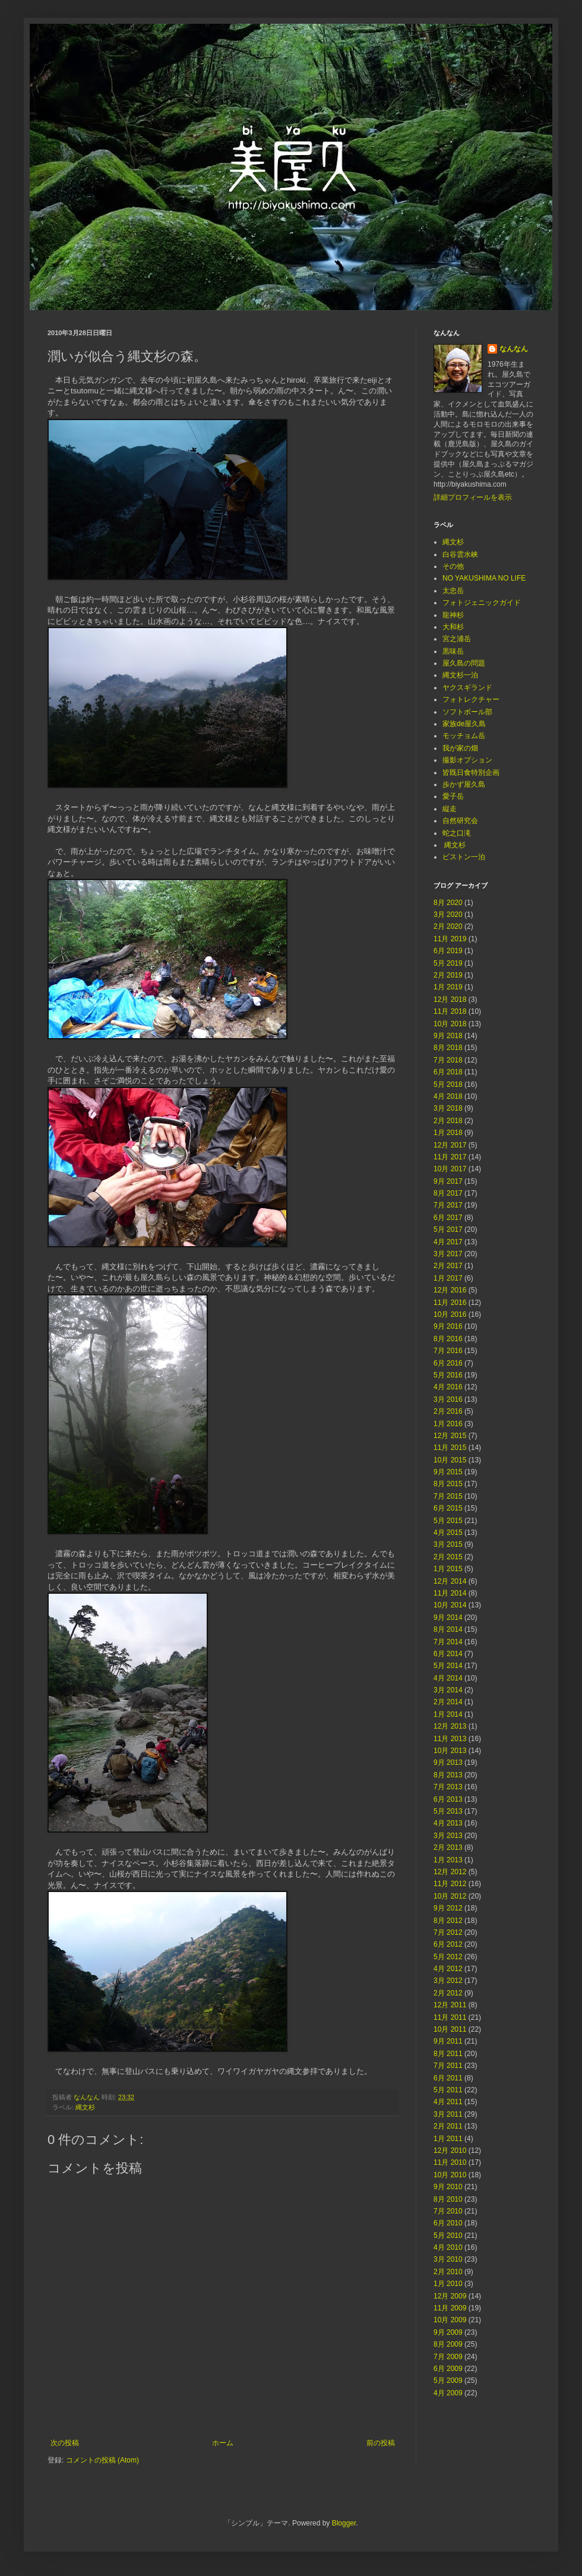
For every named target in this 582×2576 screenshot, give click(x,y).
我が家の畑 (460, 748)
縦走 (449, 809)
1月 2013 (448, 1860)
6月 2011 (448, 2078)
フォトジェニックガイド (481, 602)
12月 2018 (450, 999)
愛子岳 (453, 796)
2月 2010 (448, 2272)
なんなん (513, 349)
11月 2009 (450, 2308)
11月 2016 (450, 1302)
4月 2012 (448, 1969)
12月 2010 (450, 2150)
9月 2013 (448, 1762)
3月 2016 (448, 1399)
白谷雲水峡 (460, 554)
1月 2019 (448, 987)
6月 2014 (448, 1654)
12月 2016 (450, 1290)
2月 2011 (448, 2126)
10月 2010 (450, 2175)
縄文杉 (85, 2107)
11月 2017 (450, 1157)
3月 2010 (448, 2259)
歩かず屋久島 (463, 784)
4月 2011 (448, 2102)
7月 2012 (448, 1932)
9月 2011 (448, 2041)
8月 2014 (448, 1629)
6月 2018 (448, 1072)
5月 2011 (448, 2090)
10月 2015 (450, 1460)
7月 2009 (448, 2357)
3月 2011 (448, 2114)
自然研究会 (460, 820)
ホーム (222, 2443)
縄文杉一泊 (460, 675)
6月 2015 (448, 1508)
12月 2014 (450, 1581)
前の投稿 (380, 2443)
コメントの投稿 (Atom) (102, 2460)
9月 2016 (448, 1326)
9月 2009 (448, 2332)
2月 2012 (448, 1993)
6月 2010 (448, 2223)
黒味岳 (453, 651)
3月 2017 (448, 1254)
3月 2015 (448, 1544)
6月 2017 (448, 1217)
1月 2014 (448, 1714)
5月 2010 (448, 2235)
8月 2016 (448, 1339)
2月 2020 (448, 926)
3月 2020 (448, 914)
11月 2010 (450, 2162)
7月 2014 (448, 1642)
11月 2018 (450, 1011)
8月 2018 (448, 1047)
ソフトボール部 (467, 712)
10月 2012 (450, 1896)
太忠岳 (453, 591)
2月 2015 (448, 1557)
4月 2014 (448, 1678)
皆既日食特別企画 (470, 772)
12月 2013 (450, 1726)
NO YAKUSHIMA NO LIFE (484, 578)
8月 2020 (448, 902)
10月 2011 (450, 2029)
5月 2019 (448, 963)
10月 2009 (450, 2320)
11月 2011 (450, 2017)
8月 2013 (448, 1775)
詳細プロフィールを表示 (473, 497)
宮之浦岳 (456, 639)
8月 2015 (448, 1484)
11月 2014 (450, 1593)
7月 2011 (448, 2065)
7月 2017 (448, 1205)
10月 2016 (450, 1314)
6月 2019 (448, 951)
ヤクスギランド (467, 687)
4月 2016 (448, 1387)
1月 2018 (448, 1132)
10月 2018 (450, 1024)
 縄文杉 (454, 845)
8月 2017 (448, 1193)
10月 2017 (450, 1169)
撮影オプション (467, 760)
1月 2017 (448, 1278)
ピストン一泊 (463, 857)
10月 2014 (450, 1605)
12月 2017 (450, 1145)
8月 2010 (448, 2199)
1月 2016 (448, 1424)
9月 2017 (448, 1181)
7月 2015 (448, 1496)
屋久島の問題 (463, 663)
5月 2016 (448, 1375)
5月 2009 (448, 2380)
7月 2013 (448, 1787)
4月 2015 (448, 1532)
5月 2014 (448, 1665)
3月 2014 (448, 1690)
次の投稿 (64, 2443)
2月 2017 (448, 1266)
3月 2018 (448, 1108)
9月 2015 (448, 1472)
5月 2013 (448, 1811)
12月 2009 (450, 2296)
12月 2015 (450, 1436)
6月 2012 (448, 1944)
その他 (453, 566)
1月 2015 (448, 1569)
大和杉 (453, 627)
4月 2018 (448, 1096)
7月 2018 (448, 1060)
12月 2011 (450, 2005)
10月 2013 (450, 1750)
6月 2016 (448, 1363)
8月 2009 (448, 2344)
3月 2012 (448, 1980)
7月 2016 (448, 1351)
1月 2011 (448, 2138)
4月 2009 (448, 2393)
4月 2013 (448, 1823)
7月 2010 (448, 2211)
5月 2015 (448, 1520)
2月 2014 (448, 1702)
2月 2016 (448, 1411)
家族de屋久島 (464, 724)
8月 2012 (448, 1920)
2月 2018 (448, 1121)
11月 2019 (450, 939)
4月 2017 (448, 1242)
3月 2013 (448, 1835)
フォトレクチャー (470, 699)
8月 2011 (448, 2054)
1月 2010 (448, 2283)
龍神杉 (453, 615)
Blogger (344, 2523)
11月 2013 (450, 1739)
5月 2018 (448, 1084)
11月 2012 (450, 1884)
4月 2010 (448, 2247)
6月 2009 (448, 2368)
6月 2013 (448, 1799)
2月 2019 (448, 975)
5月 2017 (448, 1229)
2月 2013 (448, 1847)
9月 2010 (448, 2187)
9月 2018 (448, 1036)
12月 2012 (450, 1872)
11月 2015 (450, 1447)
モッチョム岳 (463, 736)
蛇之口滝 (456, 833)
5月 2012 (448, 1957)
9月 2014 (448, 1617)
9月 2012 (448, 1908)
